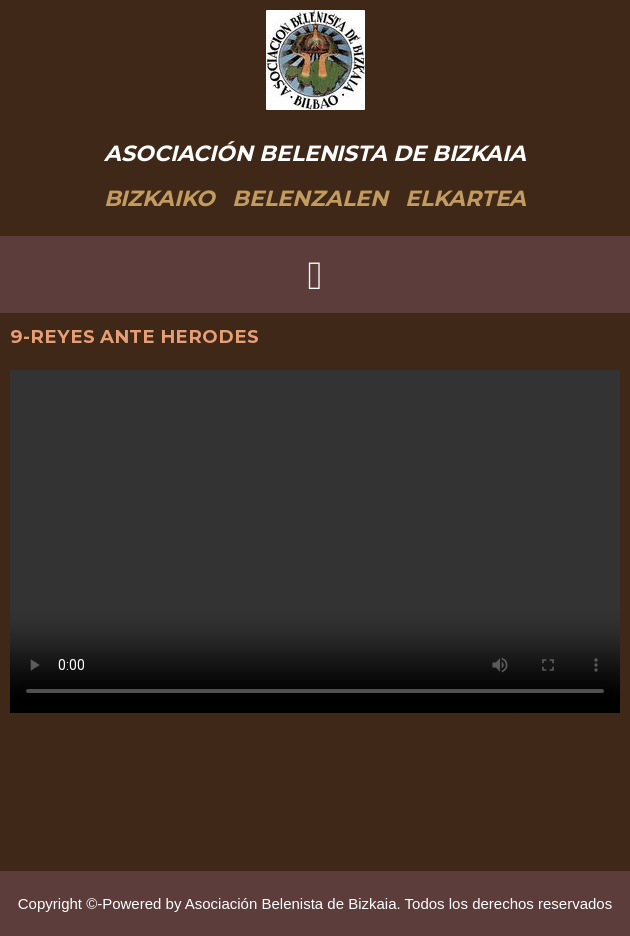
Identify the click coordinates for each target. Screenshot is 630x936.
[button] (315, 276)
